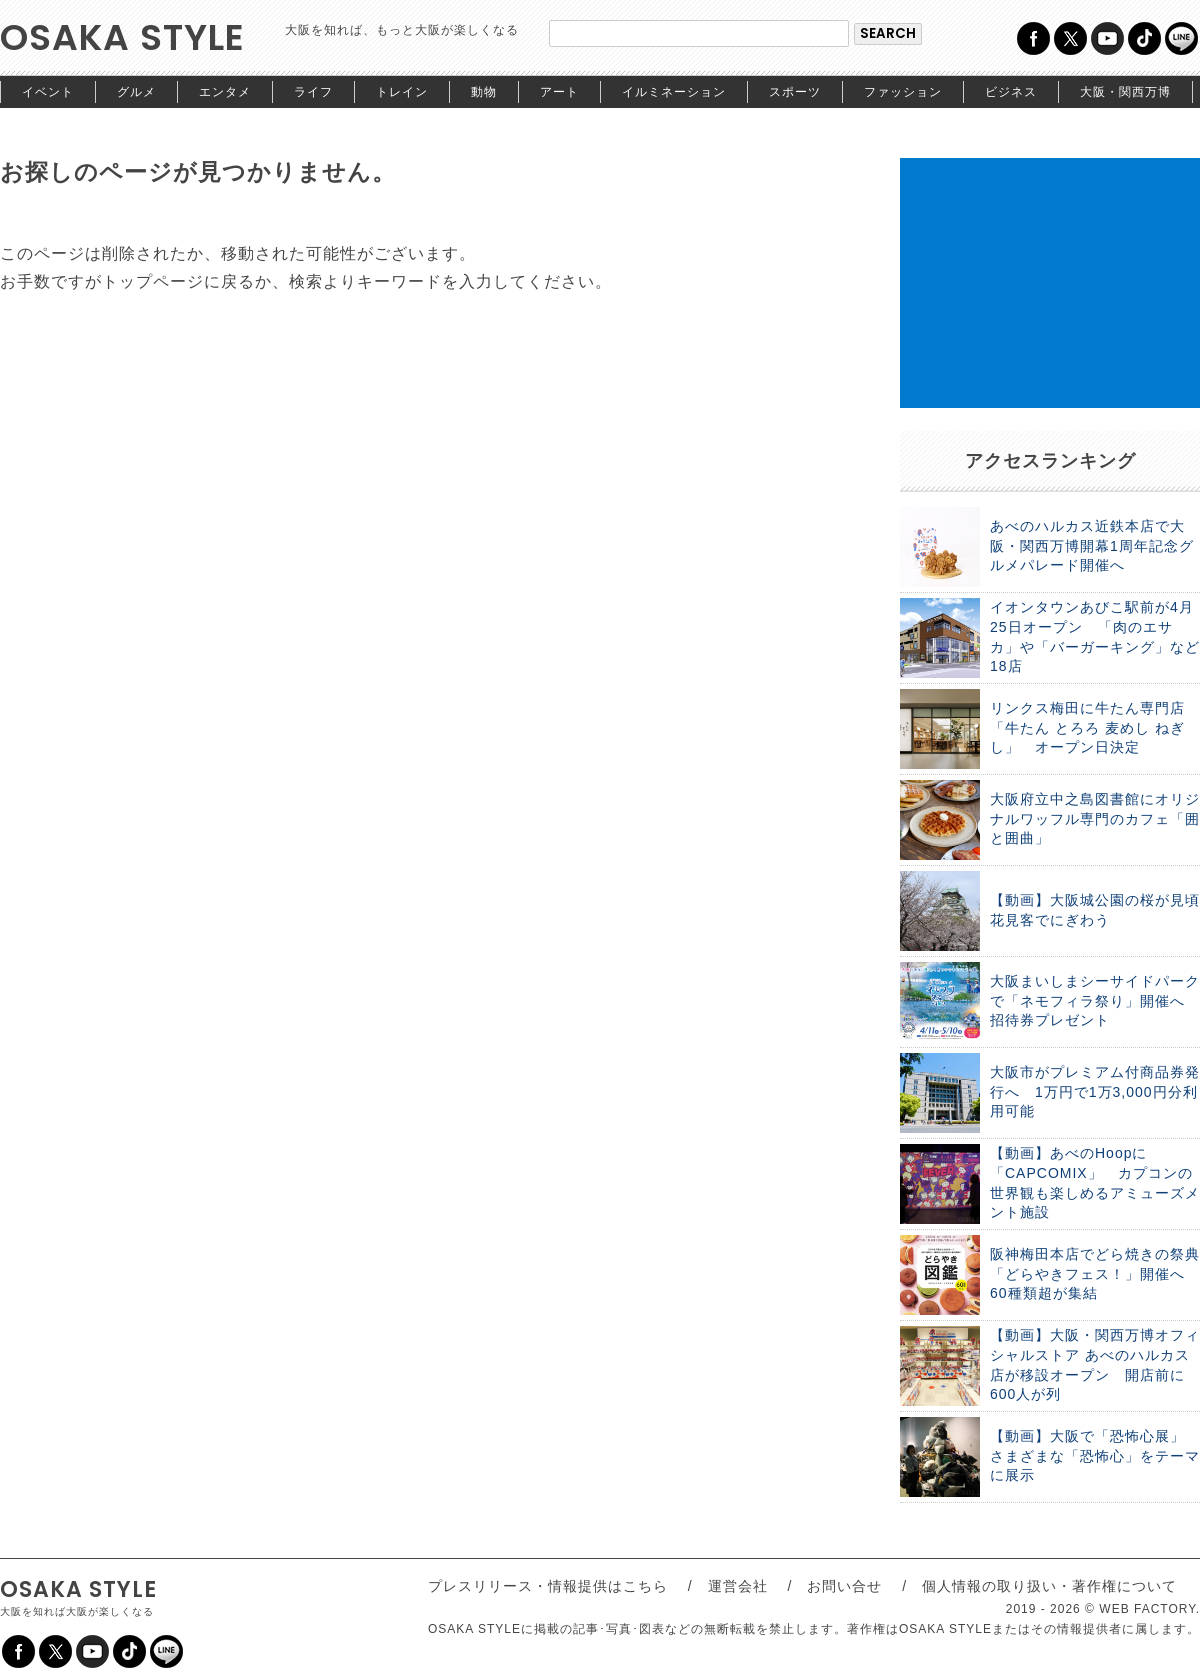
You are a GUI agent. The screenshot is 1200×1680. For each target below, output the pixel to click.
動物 (484, 92)
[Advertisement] (1050, 283)
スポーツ (795, 92)
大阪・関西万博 (1125, 92)
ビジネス (1011, 92)
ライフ (313, 92)
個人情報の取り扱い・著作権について (1049, 1586)
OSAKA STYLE (122, 37)
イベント (48, 92)
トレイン (402, 92)
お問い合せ (844, 1586)
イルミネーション (674, 92)
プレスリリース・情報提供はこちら (548, 1586)
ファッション (903, 92)
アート (559, 92)
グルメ (136, 92)
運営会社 (738, 1586)
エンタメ (225, 92)
